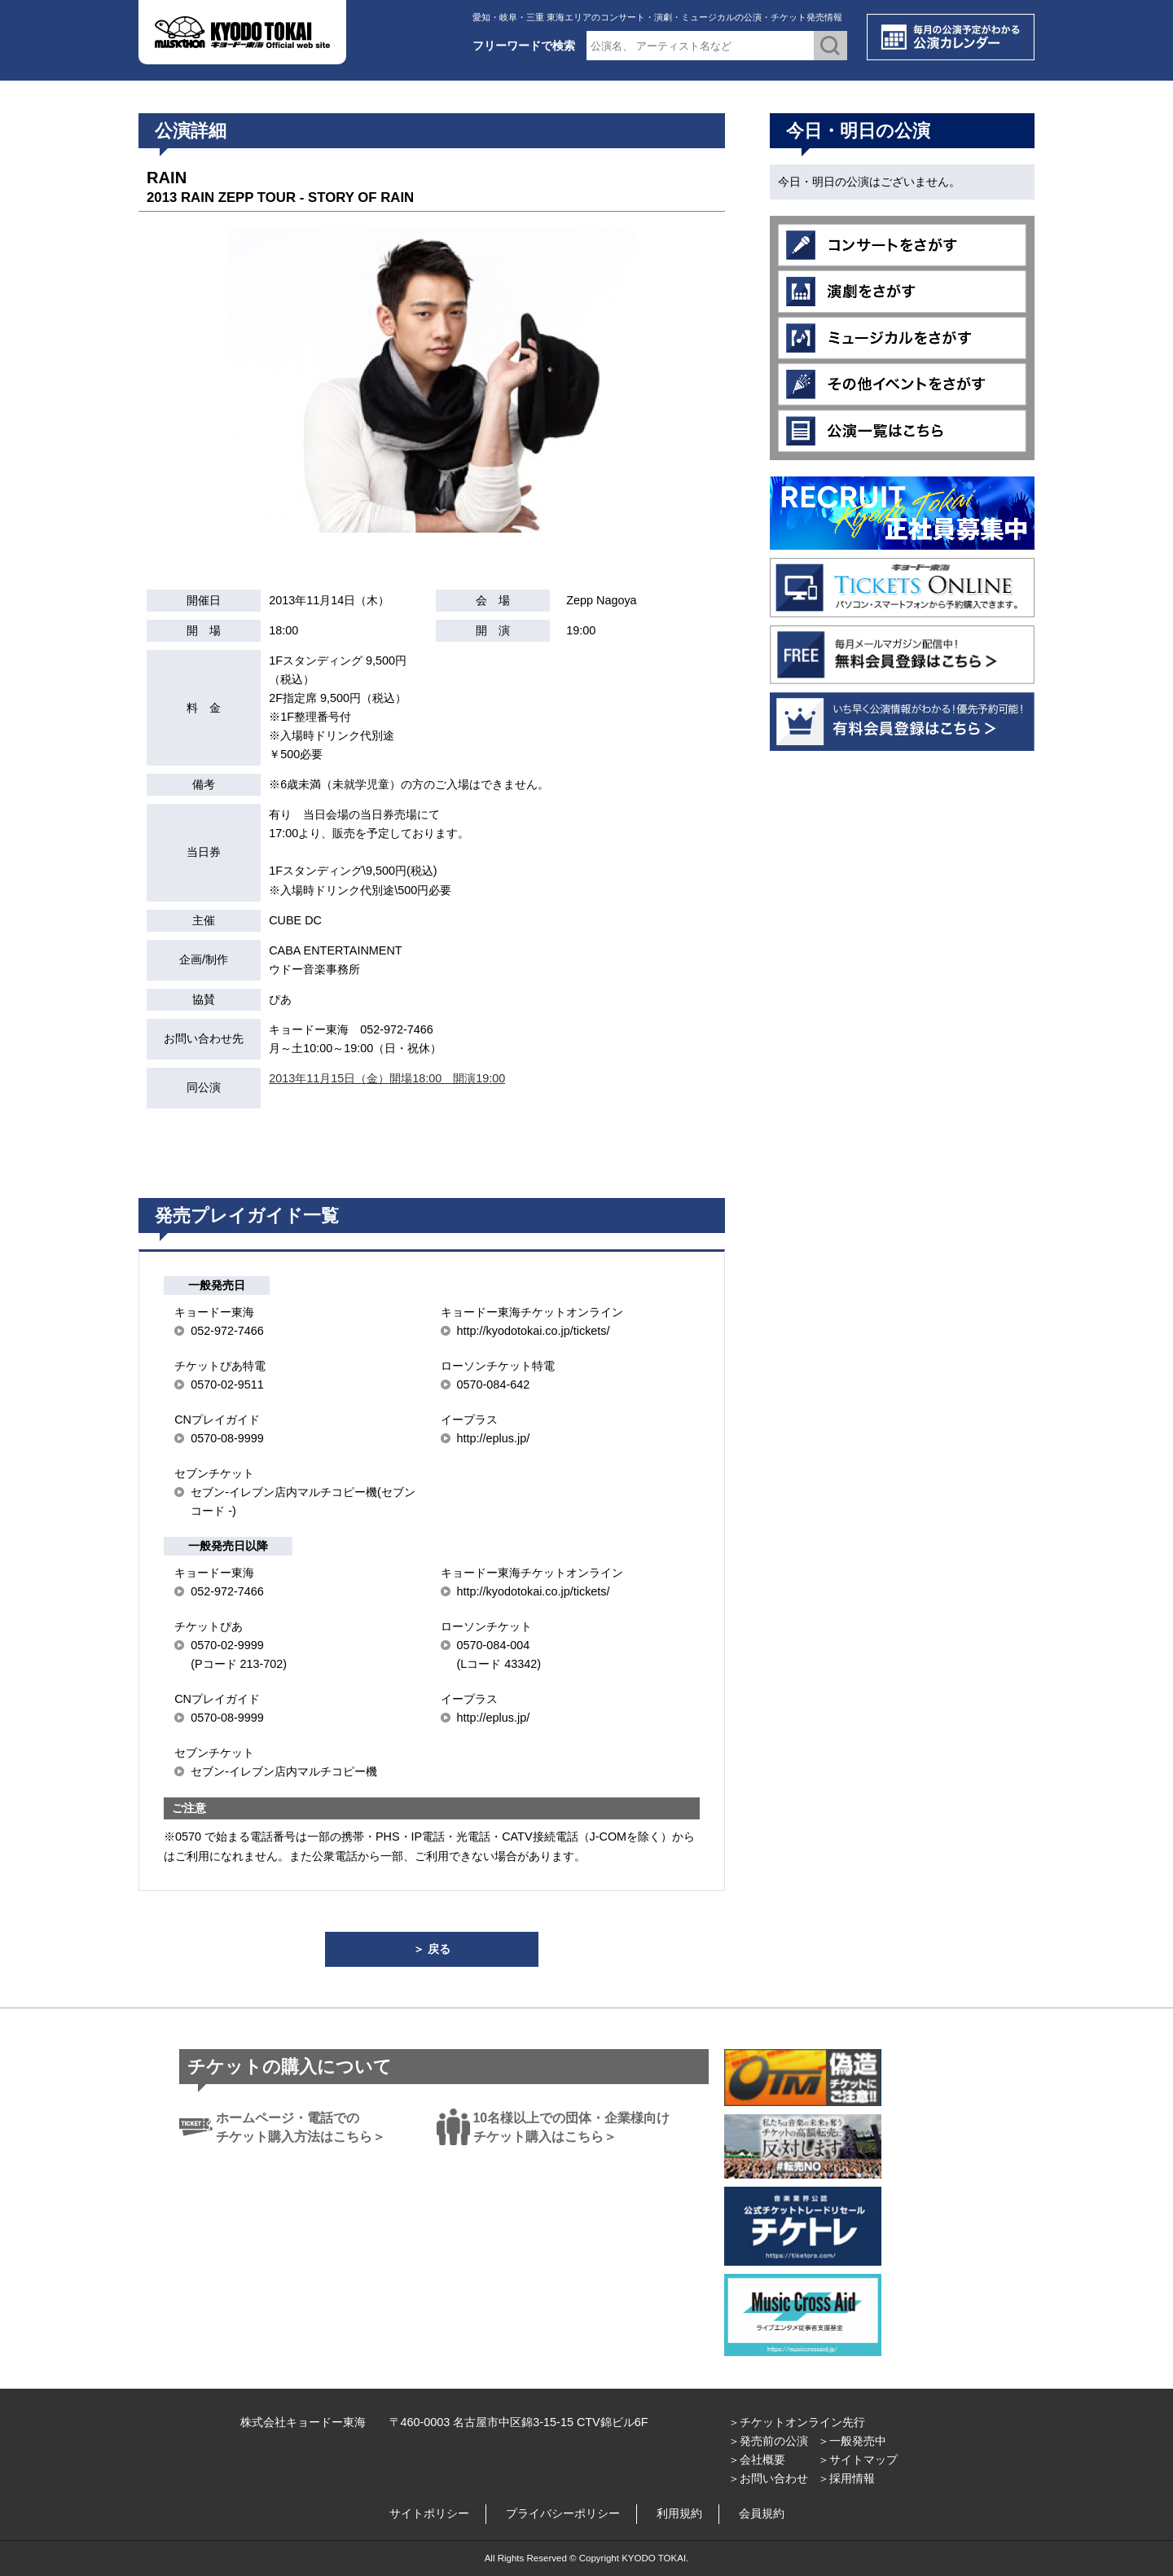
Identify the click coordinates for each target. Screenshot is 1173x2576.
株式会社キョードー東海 (303, 2422)
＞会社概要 (756, 2459)
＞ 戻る (431, 1948)
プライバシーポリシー (563, 2513)
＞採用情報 (846, 2478)
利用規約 (679, 2513)
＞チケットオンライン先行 (796, 2422)
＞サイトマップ (858, 2459)
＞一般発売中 (852, 2440)
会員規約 (761, 2513)
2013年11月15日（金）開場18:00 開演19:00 (387, 1078)
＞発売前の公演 (768, 2440)
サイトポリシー (429, 2513)
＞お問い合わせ (768, 2478)
